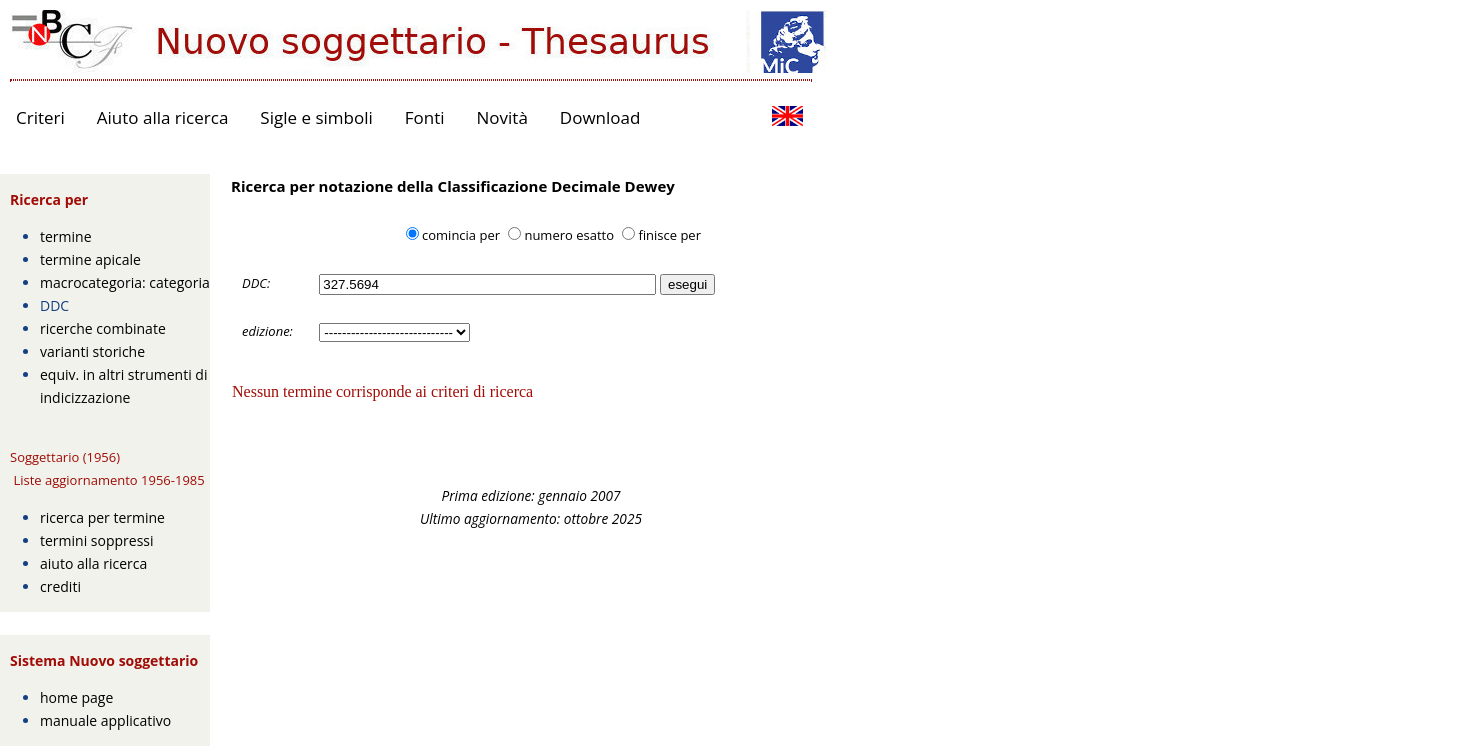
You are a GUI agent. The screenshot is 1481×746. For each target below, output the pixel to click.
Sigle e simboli (316, 117)
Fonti (425, 117)
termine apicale (90, 259)
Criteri (40, 117)
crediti (60, 586)
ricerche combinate (103, 328)
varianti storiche (92, 351)
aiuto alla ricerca (93, 563)
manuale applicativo (105, 720)
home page (76, 697)
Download (600, 117)
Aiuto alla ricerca (163, 117)
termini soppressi (97, 540)
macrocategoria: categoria (125, 282)
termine (66, 236)
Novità (502, 117)
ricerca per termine (102, 517)
